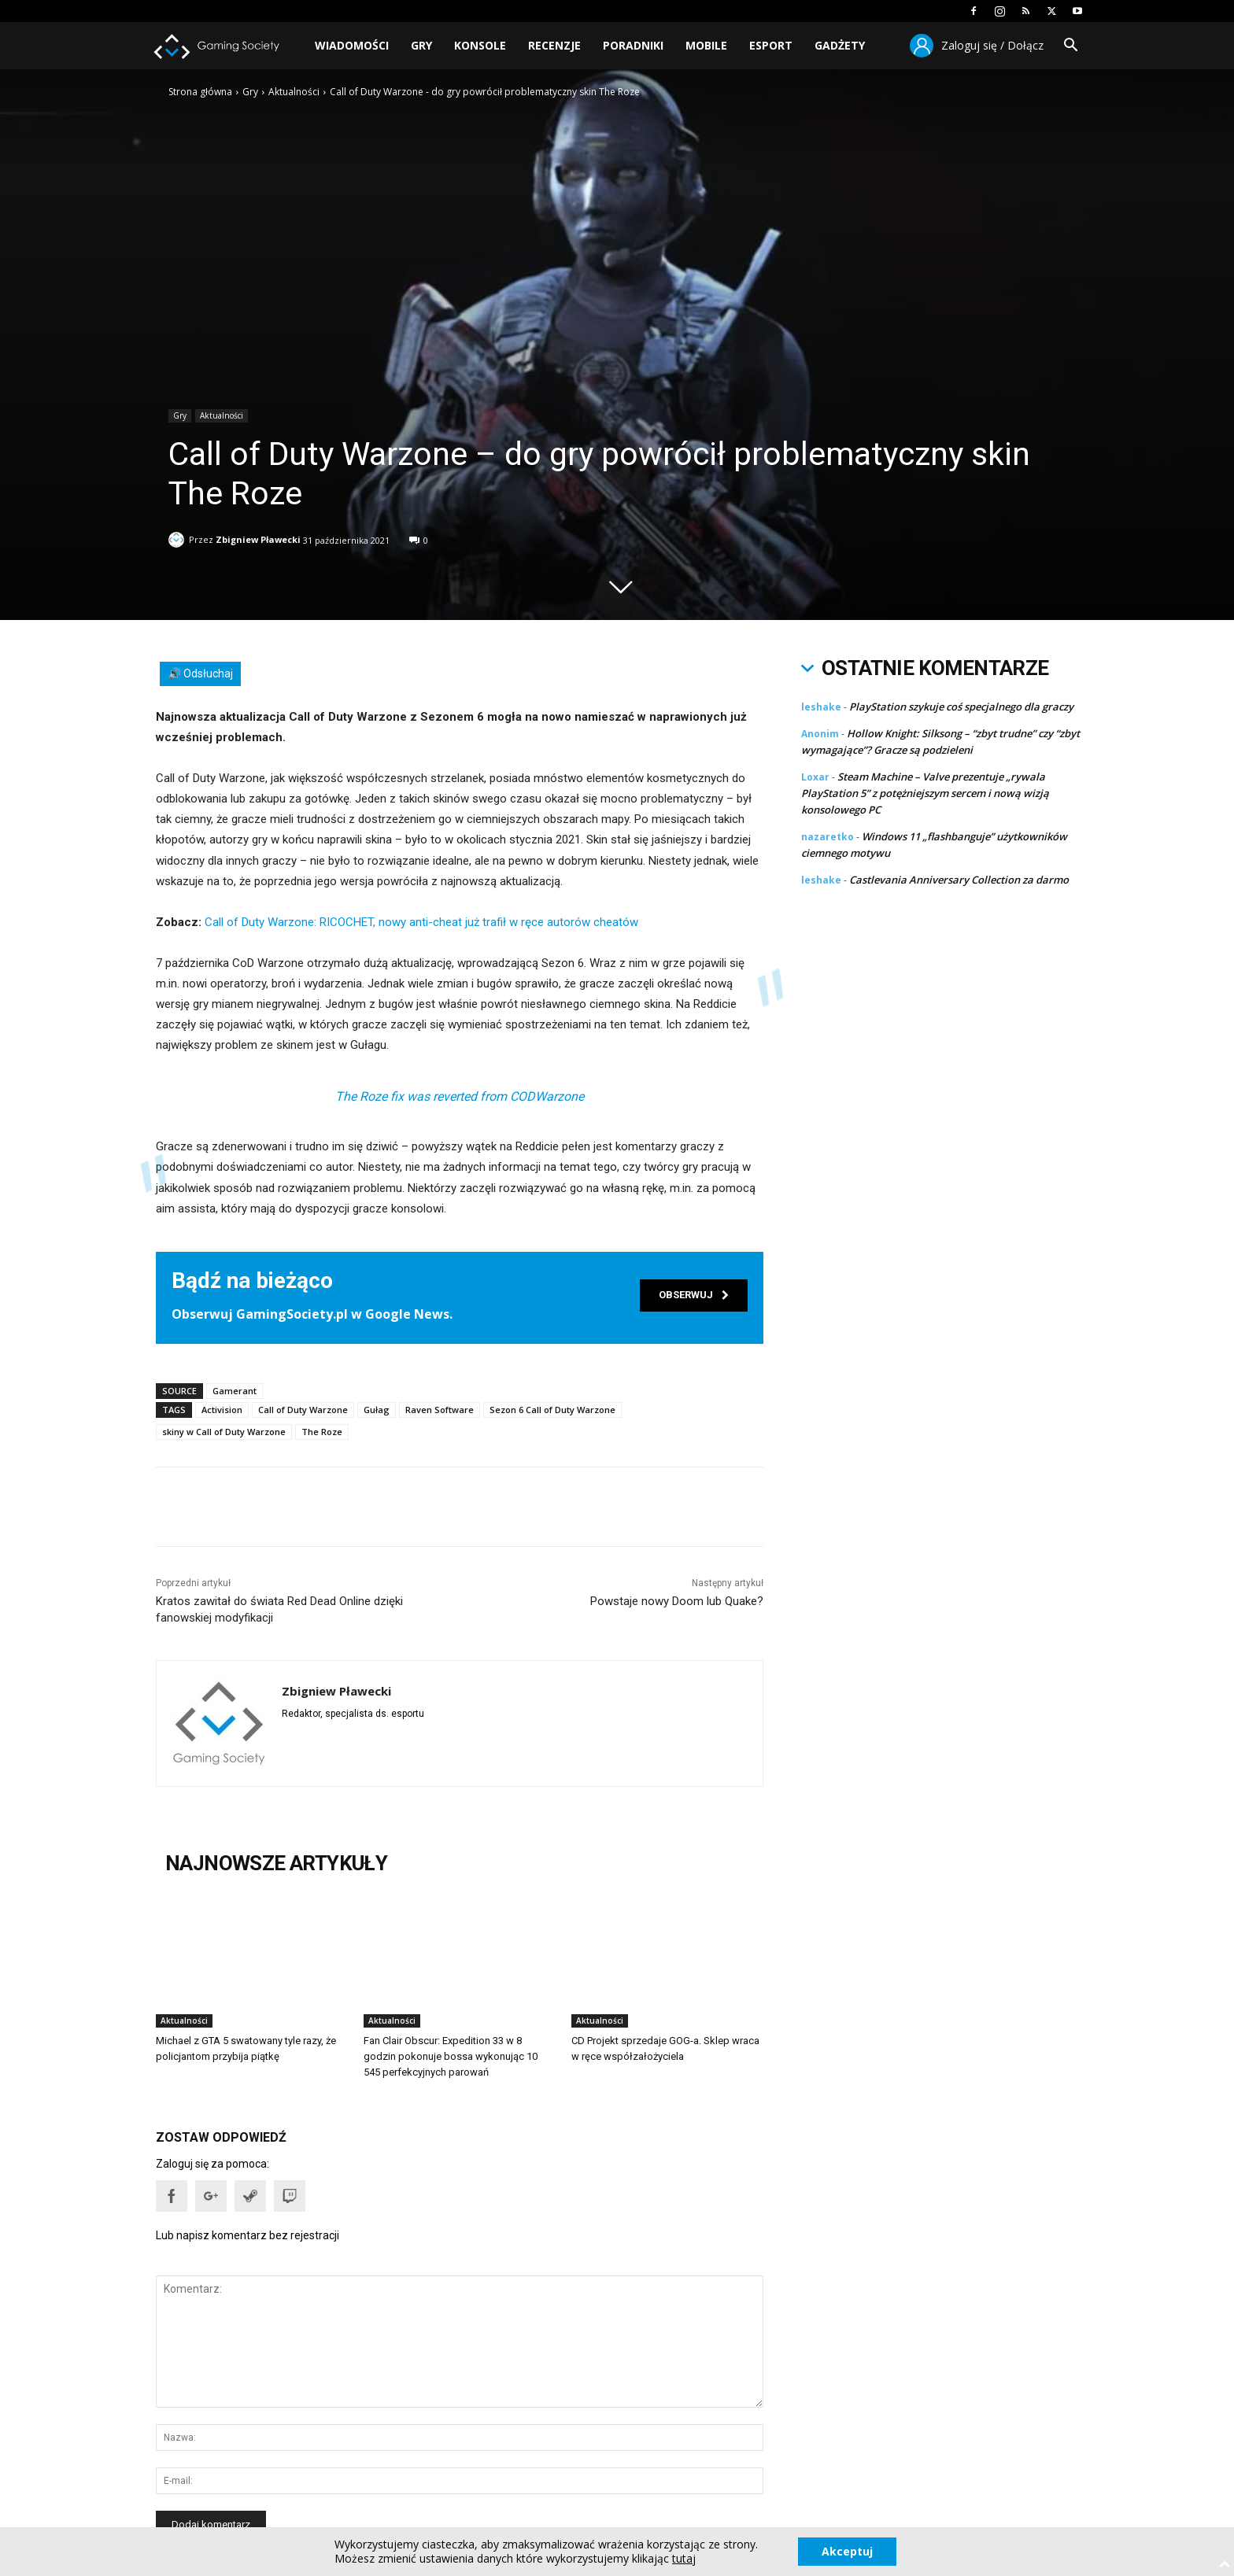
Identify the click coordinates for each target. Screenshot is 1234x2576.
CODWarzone (547, 1096)
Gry (421, 45)
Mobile (706, 45)
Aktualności (294, 91)
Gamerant (234, 1391)
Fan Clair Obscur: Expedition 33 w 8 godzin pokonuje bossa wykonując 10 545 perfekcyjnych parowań (451, 2056)
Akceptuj (847, 2551)
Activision (221, 1409)
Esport (770, 45)
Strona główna (200, 91)
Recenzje (554, 45)
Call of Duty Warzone (303, 1409)
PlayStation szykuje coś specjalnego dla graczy (961, 706)
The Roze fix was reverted (406, 1096)
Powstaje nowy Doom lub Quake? (676, 1601)
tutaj (684, 2559)
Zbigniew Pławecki (258, 537)
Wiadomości (352, 45)
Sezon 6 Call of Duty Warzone (552, 1409)
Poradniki (633, 45)
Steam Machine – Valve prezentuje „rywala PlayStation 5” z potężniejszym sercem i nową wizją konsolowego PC (925, 793)
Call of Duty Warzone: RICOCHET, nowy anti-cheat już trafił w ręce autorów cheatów (421, 922)
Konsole (480, 45)
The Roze (321, 1431)
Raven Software (439, 1409)
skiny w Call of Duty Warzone (224, 1431)
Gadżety (840, 45)
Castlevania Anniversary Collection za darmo (959, 880)
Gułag (377, 1409)
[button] (1070, 46)
